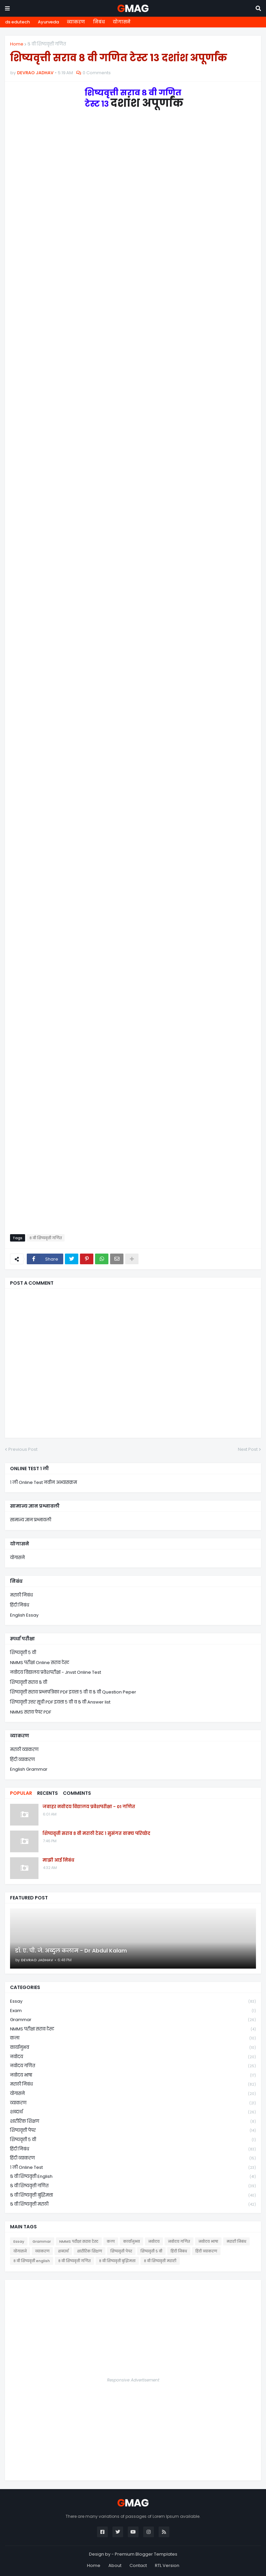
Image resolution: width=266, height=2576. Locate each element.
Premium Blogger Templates (146, 2554)
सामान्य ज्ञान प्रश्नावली (30, 1520)
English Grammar (29, 1769)
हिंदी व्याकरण (22, 1759)
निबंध (99, 22)
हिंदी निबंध (19, 1605)
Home (16, 44)
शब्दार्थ (133, 2112)
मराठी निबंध (21, 1595)
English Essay (24, 1615)
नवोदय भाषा (133, 2075)
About (114, 2565)
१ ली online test (133, 2167)
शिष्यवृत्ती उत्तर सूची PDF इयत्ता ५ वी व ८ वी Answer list (60, 1702)
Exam (133, 2010)
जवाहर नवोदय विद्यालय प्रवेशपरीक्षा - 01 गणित (88, 1807)
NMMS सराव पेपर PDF (30, 1712)
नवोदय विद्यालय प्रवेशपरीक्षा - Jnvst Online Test (55, 1672)
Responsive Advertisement (133, 2380)
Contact (138, 2565)
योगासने (121, 22)
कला (133, 2038)
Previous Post (22, 1449)
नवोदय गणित (133, 2066)
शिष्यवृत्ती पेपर (133, 2130)
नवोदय (133, 2057)
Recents (47, 1793)
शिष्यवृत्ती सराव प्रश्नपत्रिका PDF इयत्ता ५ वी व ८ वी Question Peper (73, 1692)
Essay (133, 2001)
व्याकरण (76, 22)
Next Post (248, 1449)
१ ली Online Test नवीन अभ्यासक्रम (43, 1482)
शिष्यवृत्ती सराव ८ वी (28, 1682)
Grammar (133, 2019)
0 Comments (97, 73)
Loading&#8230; (133, 666)
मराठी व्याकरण (24, 1749)
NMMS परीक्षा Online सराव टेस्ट (39, 1662)
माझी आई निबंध (58, 1860)
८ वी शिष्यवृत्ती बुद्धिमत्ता (133, 2195)
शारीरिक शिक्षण (133, 2121)
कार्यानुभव (133, 2047)
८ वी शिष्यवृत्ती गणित (46, 44)
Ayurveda (48, 22)
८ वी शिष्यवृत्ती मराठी (133, 2204)
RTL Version (167, 2565)
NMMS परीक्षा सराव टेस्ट (133, 2029)
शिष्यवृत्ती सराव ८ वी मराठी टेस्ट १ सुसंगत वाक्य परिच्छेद (96, 1834)
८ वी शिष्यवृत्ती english (133, 2176)
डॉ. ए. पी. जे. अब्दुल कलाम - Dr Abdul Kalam (71, 1951)
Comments (77, 1793)
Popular (21, 1793)
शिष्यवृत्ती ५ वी (23, 1652)
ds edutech (17, 22)
